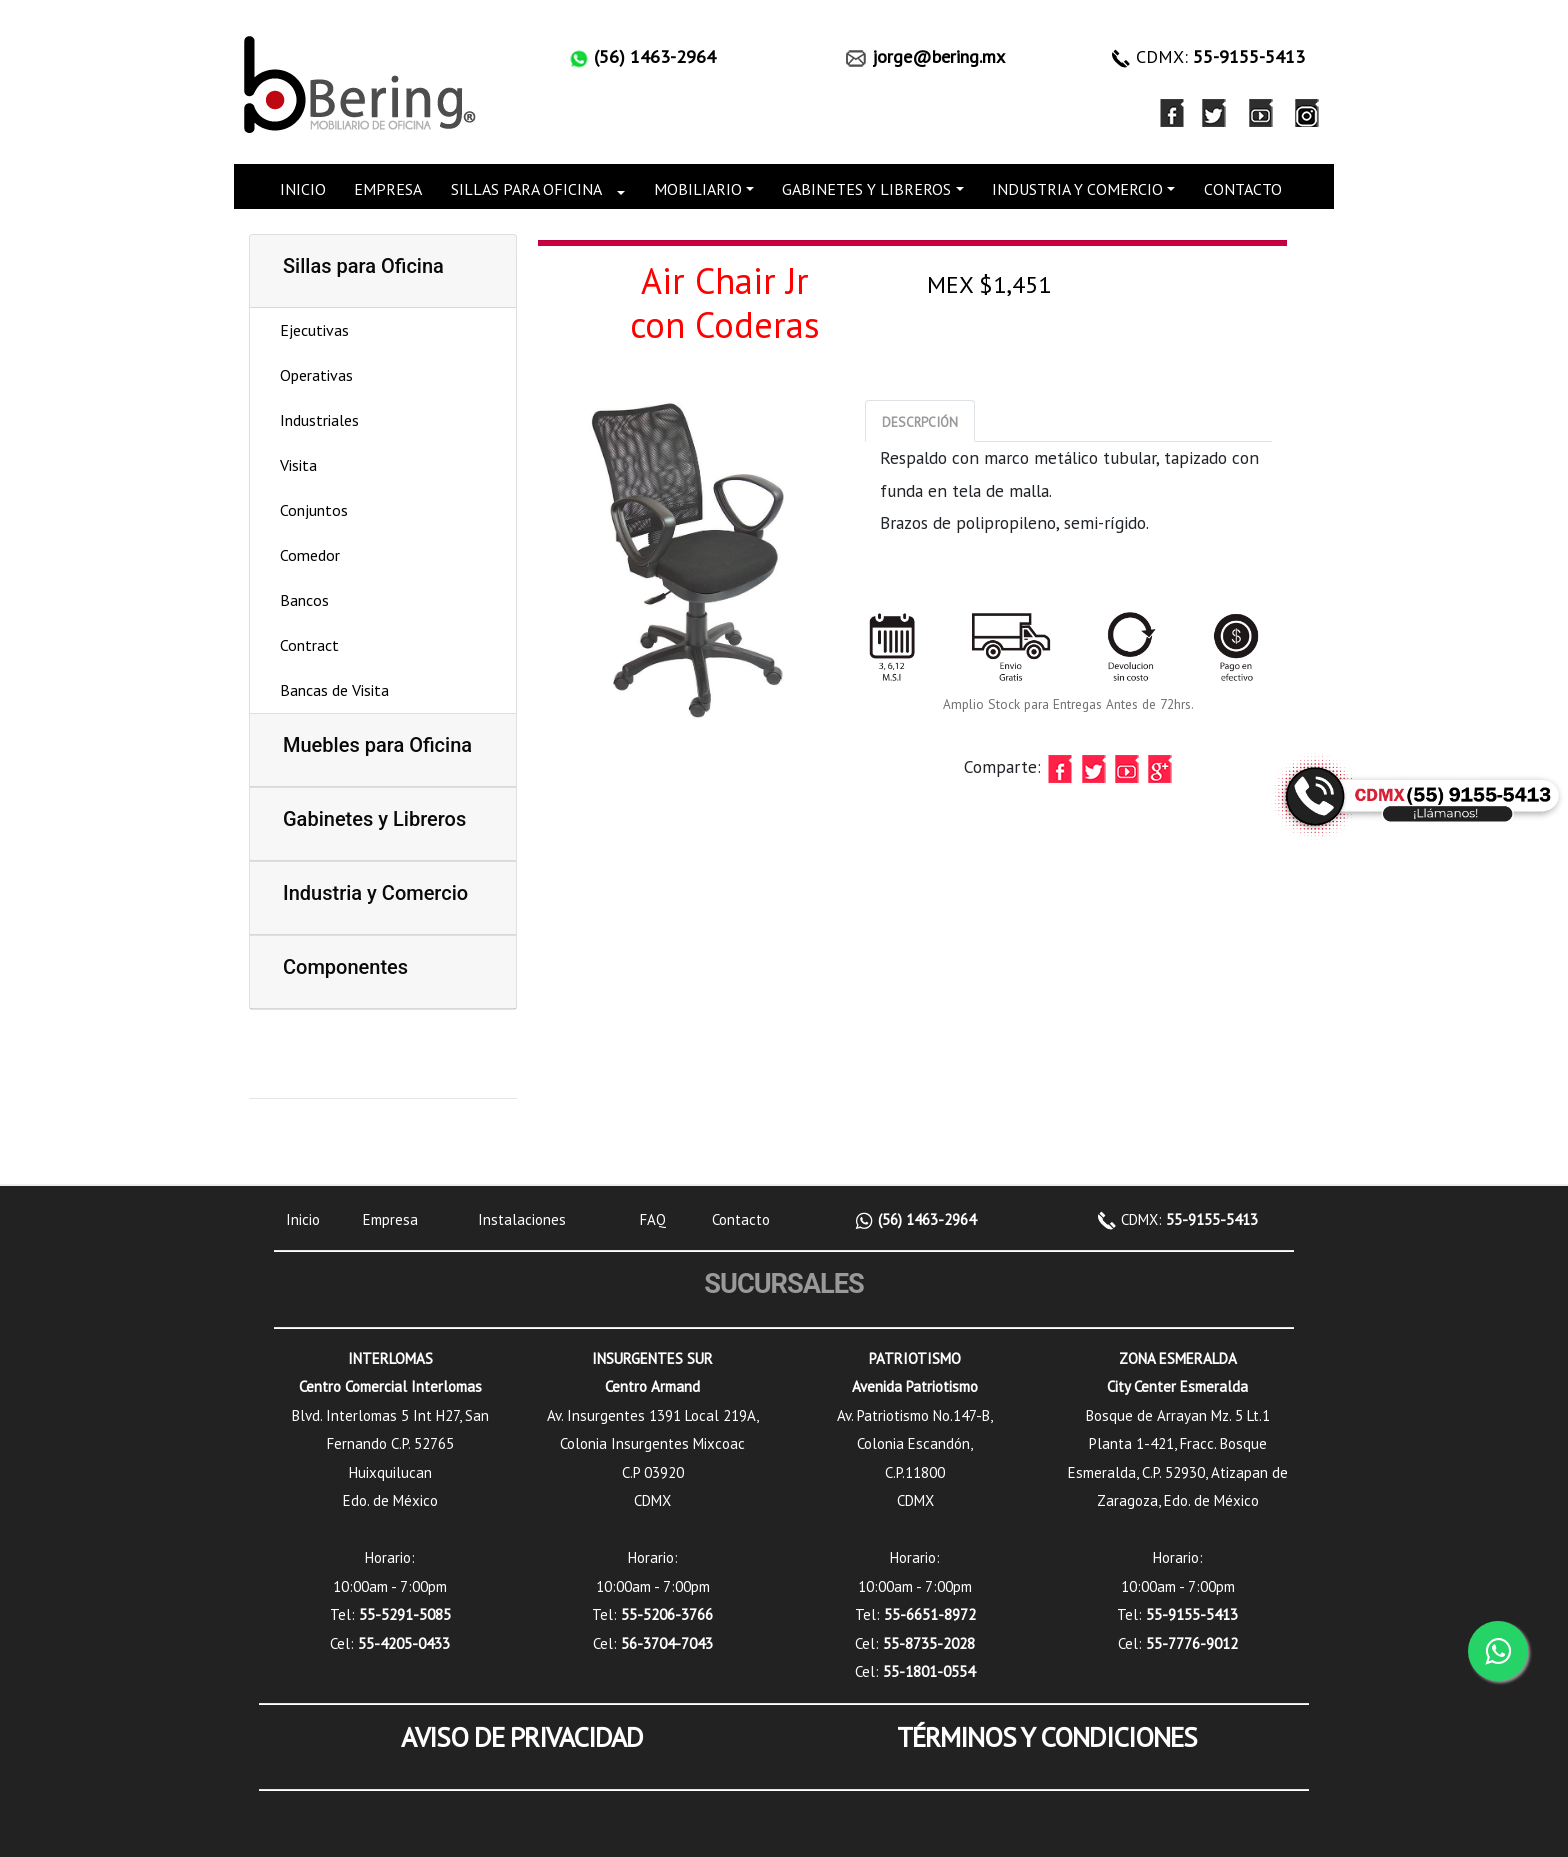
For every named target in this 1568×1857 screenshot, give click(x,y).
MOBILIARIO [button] (698, 189)
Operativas (316, 375)
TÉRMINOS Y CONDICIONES (1047, 1737)
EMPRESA (388, 189)
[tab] (920, 421)
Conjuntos (314, 510)
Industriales (319, 420)
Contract (309, 645)
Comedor (310, 555)
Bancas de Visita (334, 690)
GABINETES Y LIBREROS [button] (866, 189)
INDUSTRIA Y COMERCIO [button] (1077, 189)
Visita (298, 465)
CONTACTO (1243, 189)
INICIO (303, 189)
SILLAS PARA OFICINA (526, 189)
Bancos (304, 600)
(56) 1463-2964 (925, 1219)
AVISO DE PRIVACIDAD (522, 1737)
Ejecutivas (314, 330)
